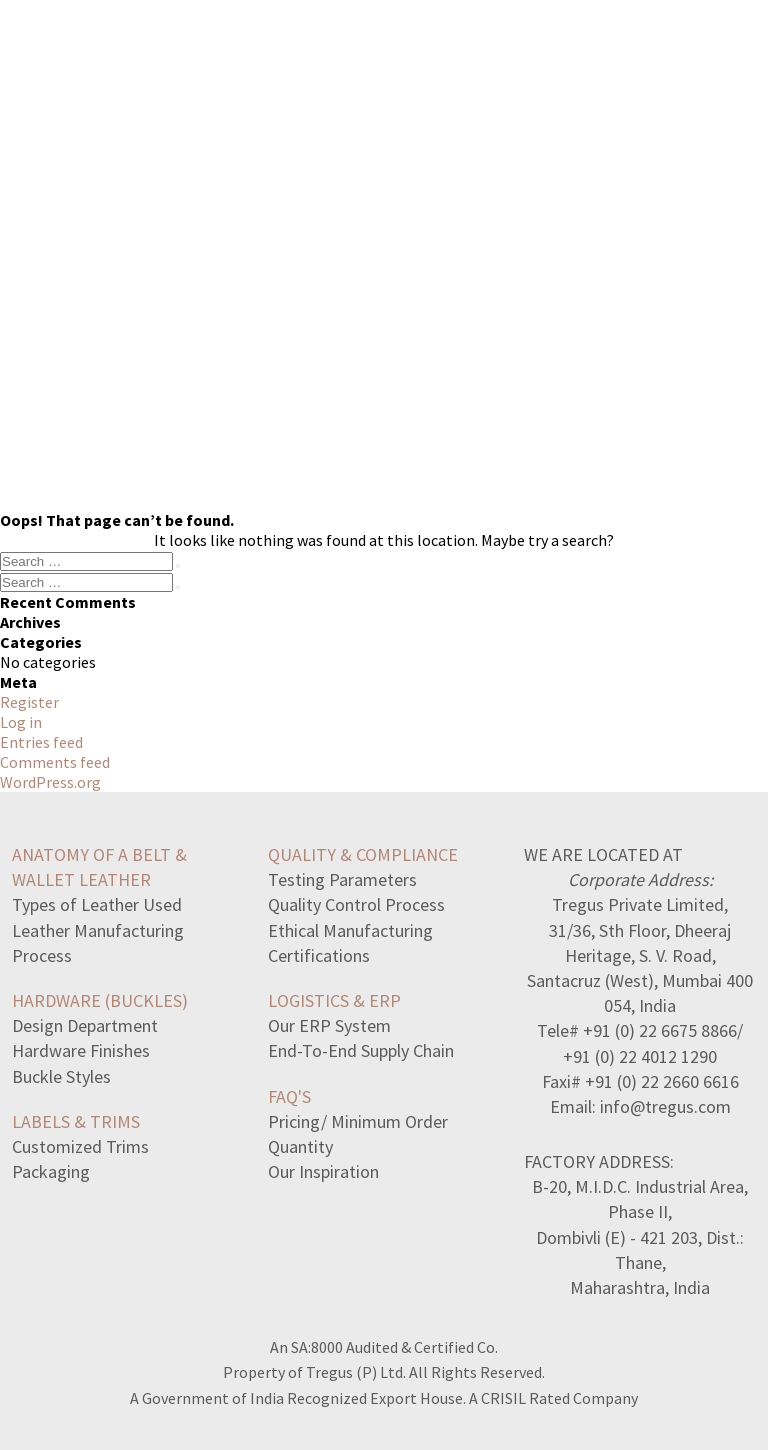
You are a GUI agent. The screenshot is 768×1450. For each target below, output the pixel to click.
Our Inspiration (323, 1171)
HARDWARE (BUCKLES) (100, 1000)
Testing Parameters (342, 879)
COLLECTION (223, 56)
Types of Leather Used (97, 904)
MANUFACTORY (369, 56)
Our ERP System (329, 1025)
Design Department (85, 1025)
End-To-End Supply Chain (361, 1050)
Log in (21, 722)
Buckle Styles (61, 1076)
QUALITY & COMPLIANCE (363, 854)
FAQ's (289, 1096)
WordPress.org (50, 782)
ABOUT (494, 56)
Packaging (51, 1171)
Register (29, 702)
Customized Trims (80, 1146)
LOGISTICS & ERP (334, 1000)
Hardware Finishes (81, 1050)
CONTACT (599, 56)
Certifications (319, 955)
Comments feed (55, 762)
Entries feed (41, 742)
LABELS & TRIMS (76, 1121)
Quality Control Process (356, 904)
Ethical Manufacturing (350, 930)
